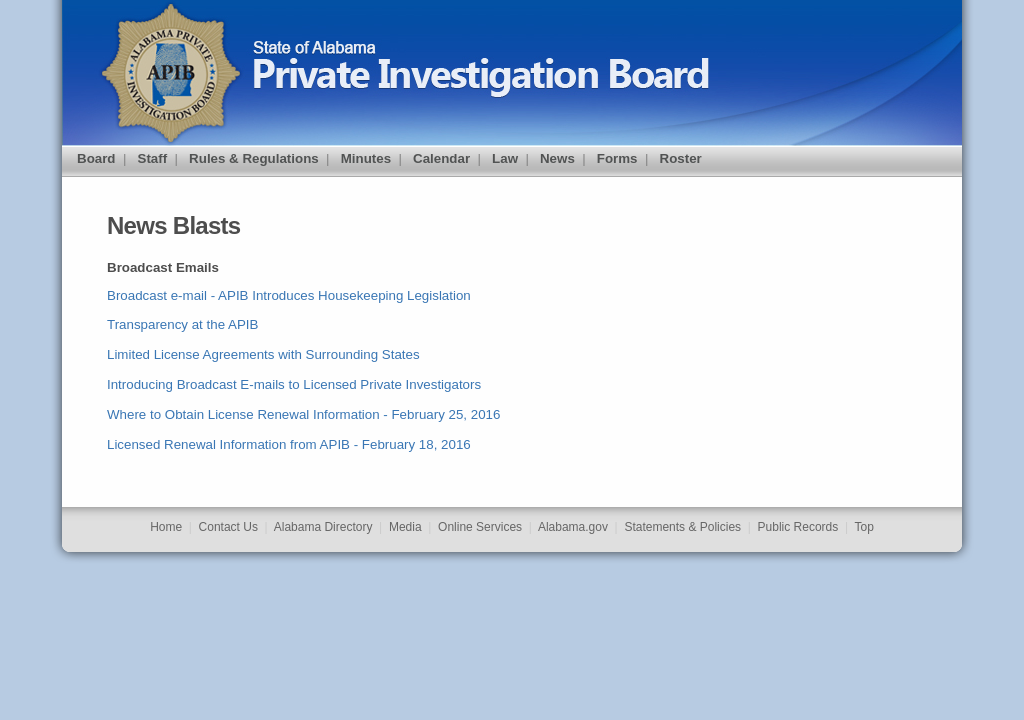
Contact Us (228, 527)
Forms (617, 158)
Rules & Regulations (254, 158)
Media (405, 527)
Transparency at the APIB (182, 324)
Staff (153, 158)
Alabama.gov (573, 527)
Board (96, 158)
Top (864, 527)
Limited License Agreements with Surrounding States (263, 354)
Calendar (441, 158)
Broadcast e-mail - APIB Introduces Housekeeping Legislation (289, 295)
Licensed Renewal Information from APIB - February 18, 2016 (289, 444)
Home (166, 527)
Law (505, 158)
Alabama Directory (323, 527)
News (557, 158)
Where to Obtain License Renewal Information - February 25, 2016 (303, 414)
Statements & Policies (682, 527)
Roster (681, 158)
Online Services (480, 527)
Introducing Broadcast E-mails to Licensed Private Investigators (294, 384)
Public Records (798, 527)
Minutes (366, 158)
